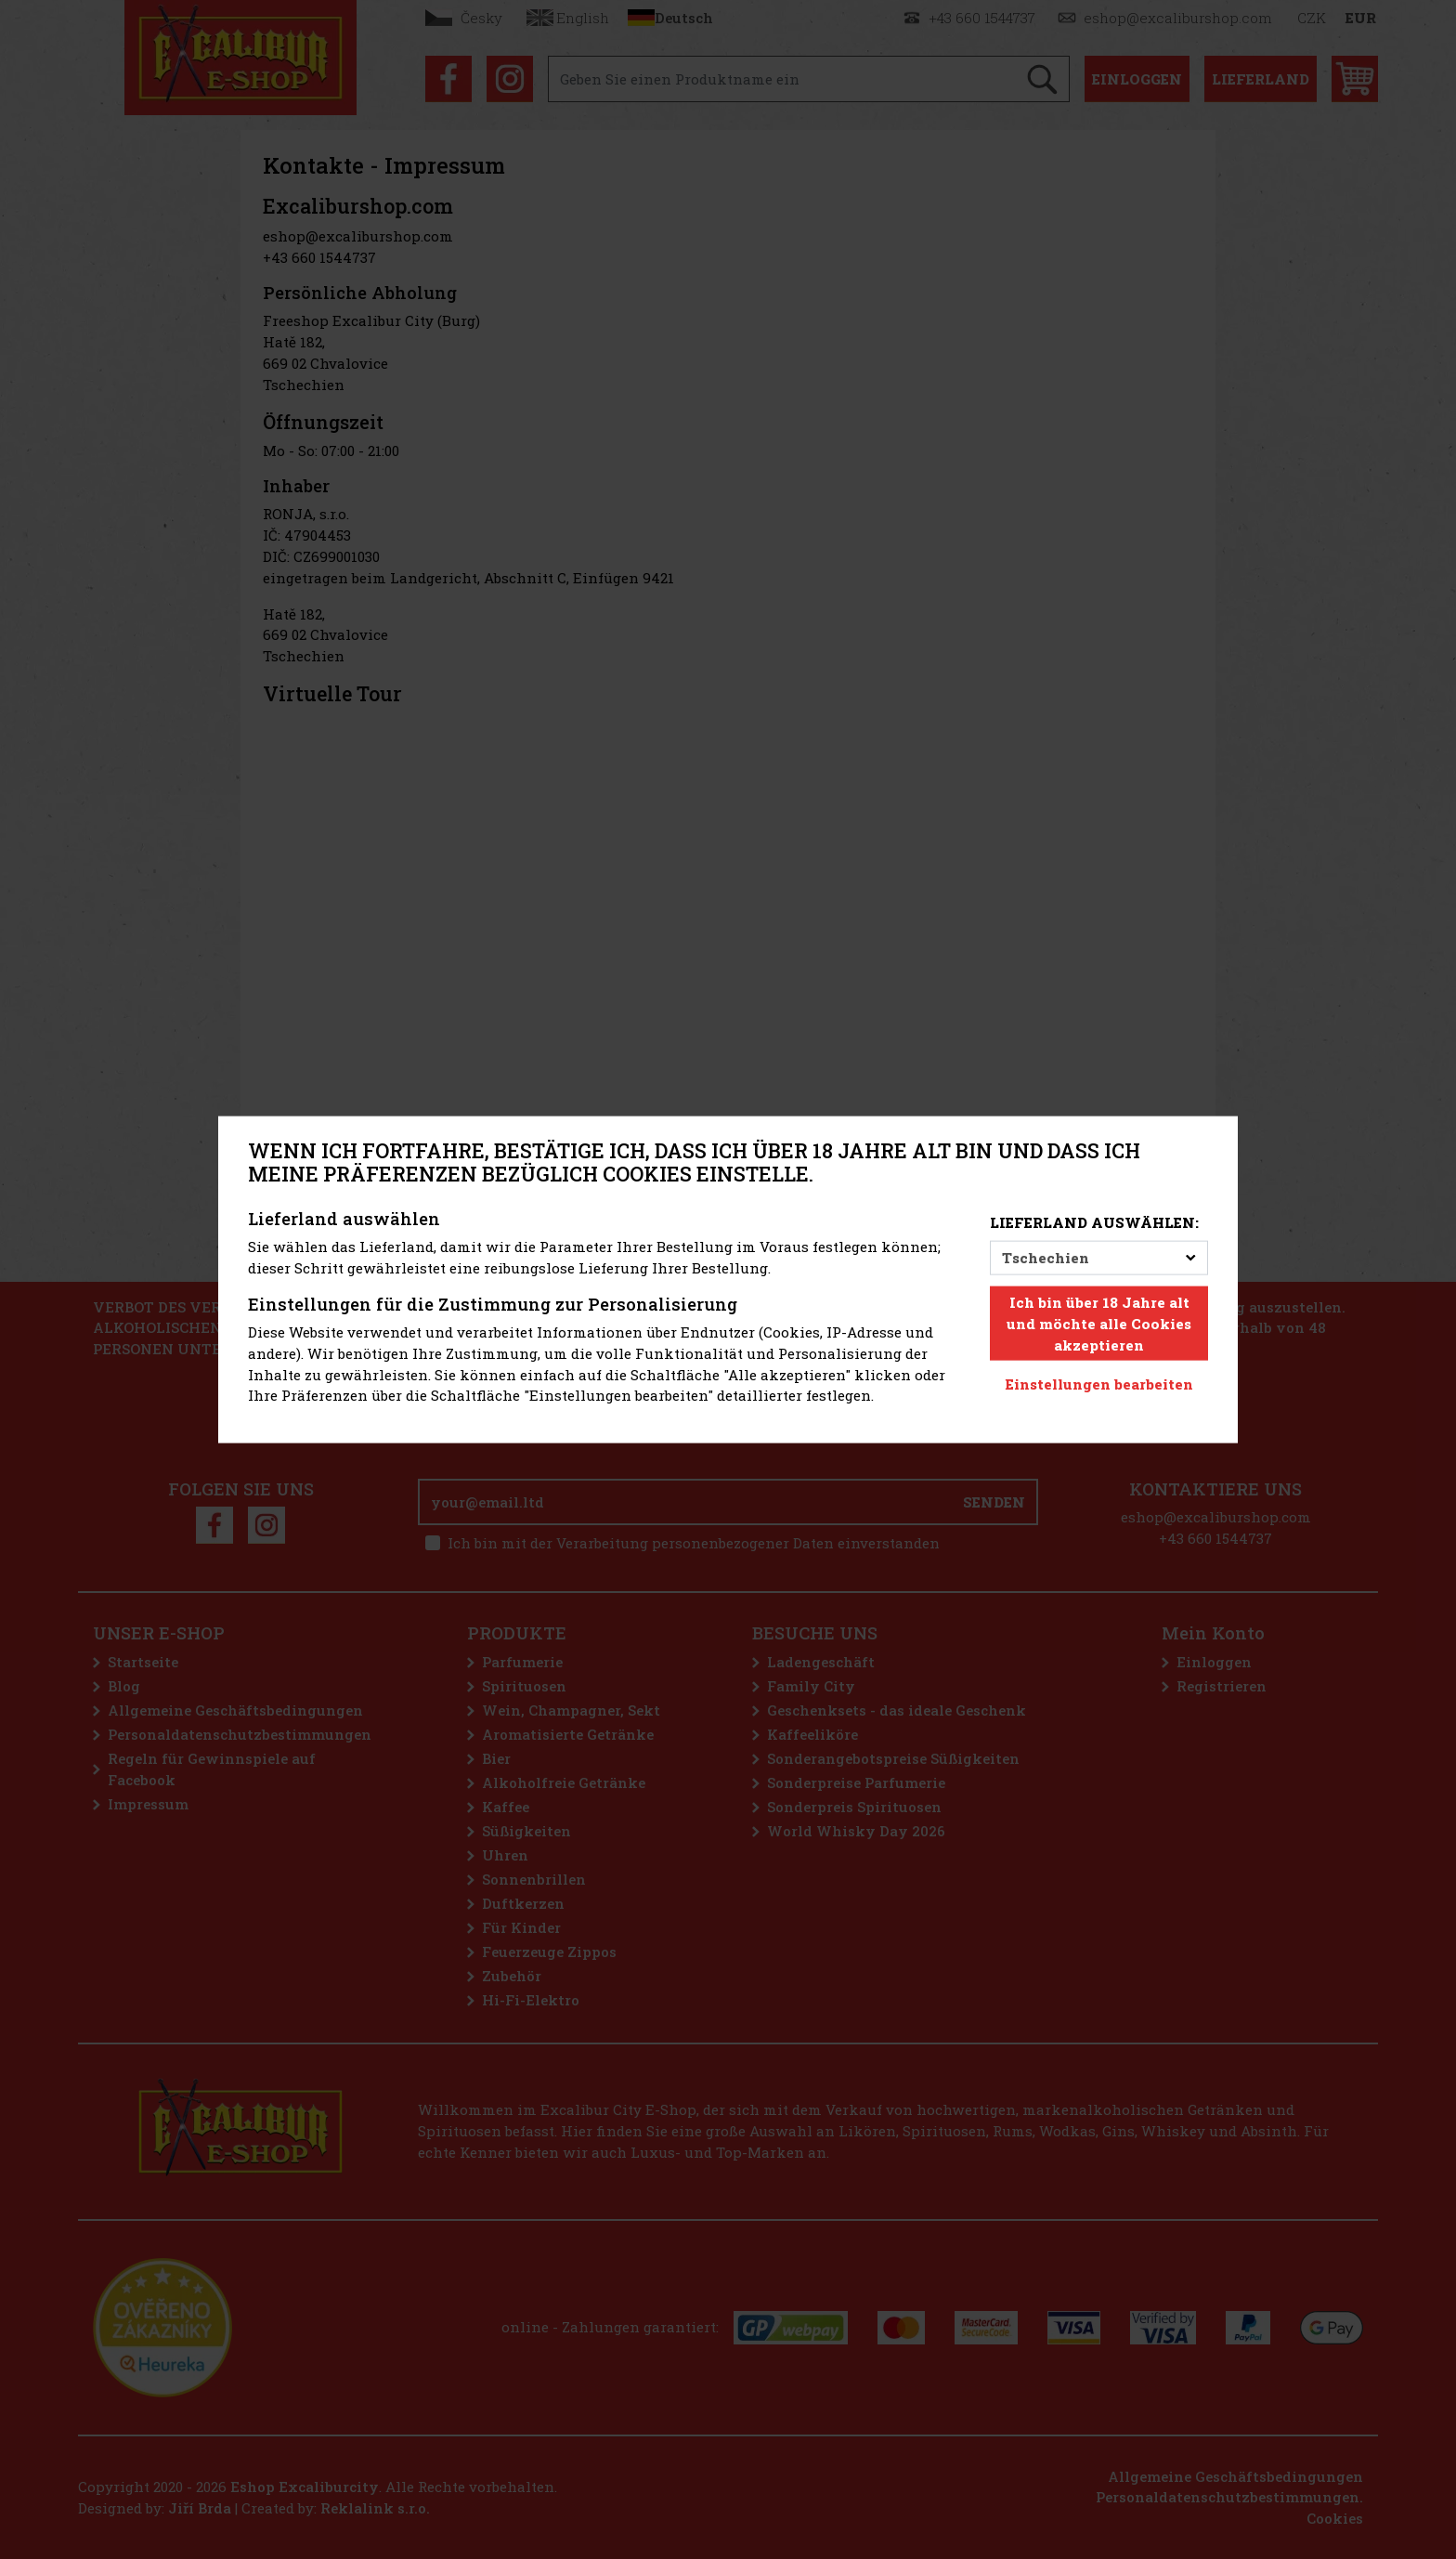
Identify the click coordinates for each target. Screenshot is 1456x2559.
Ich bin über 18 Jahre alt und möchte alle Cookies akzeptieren (1099, 1323)
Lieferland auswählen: (1094, 1222)
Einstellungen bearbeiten (1099, 1384)
